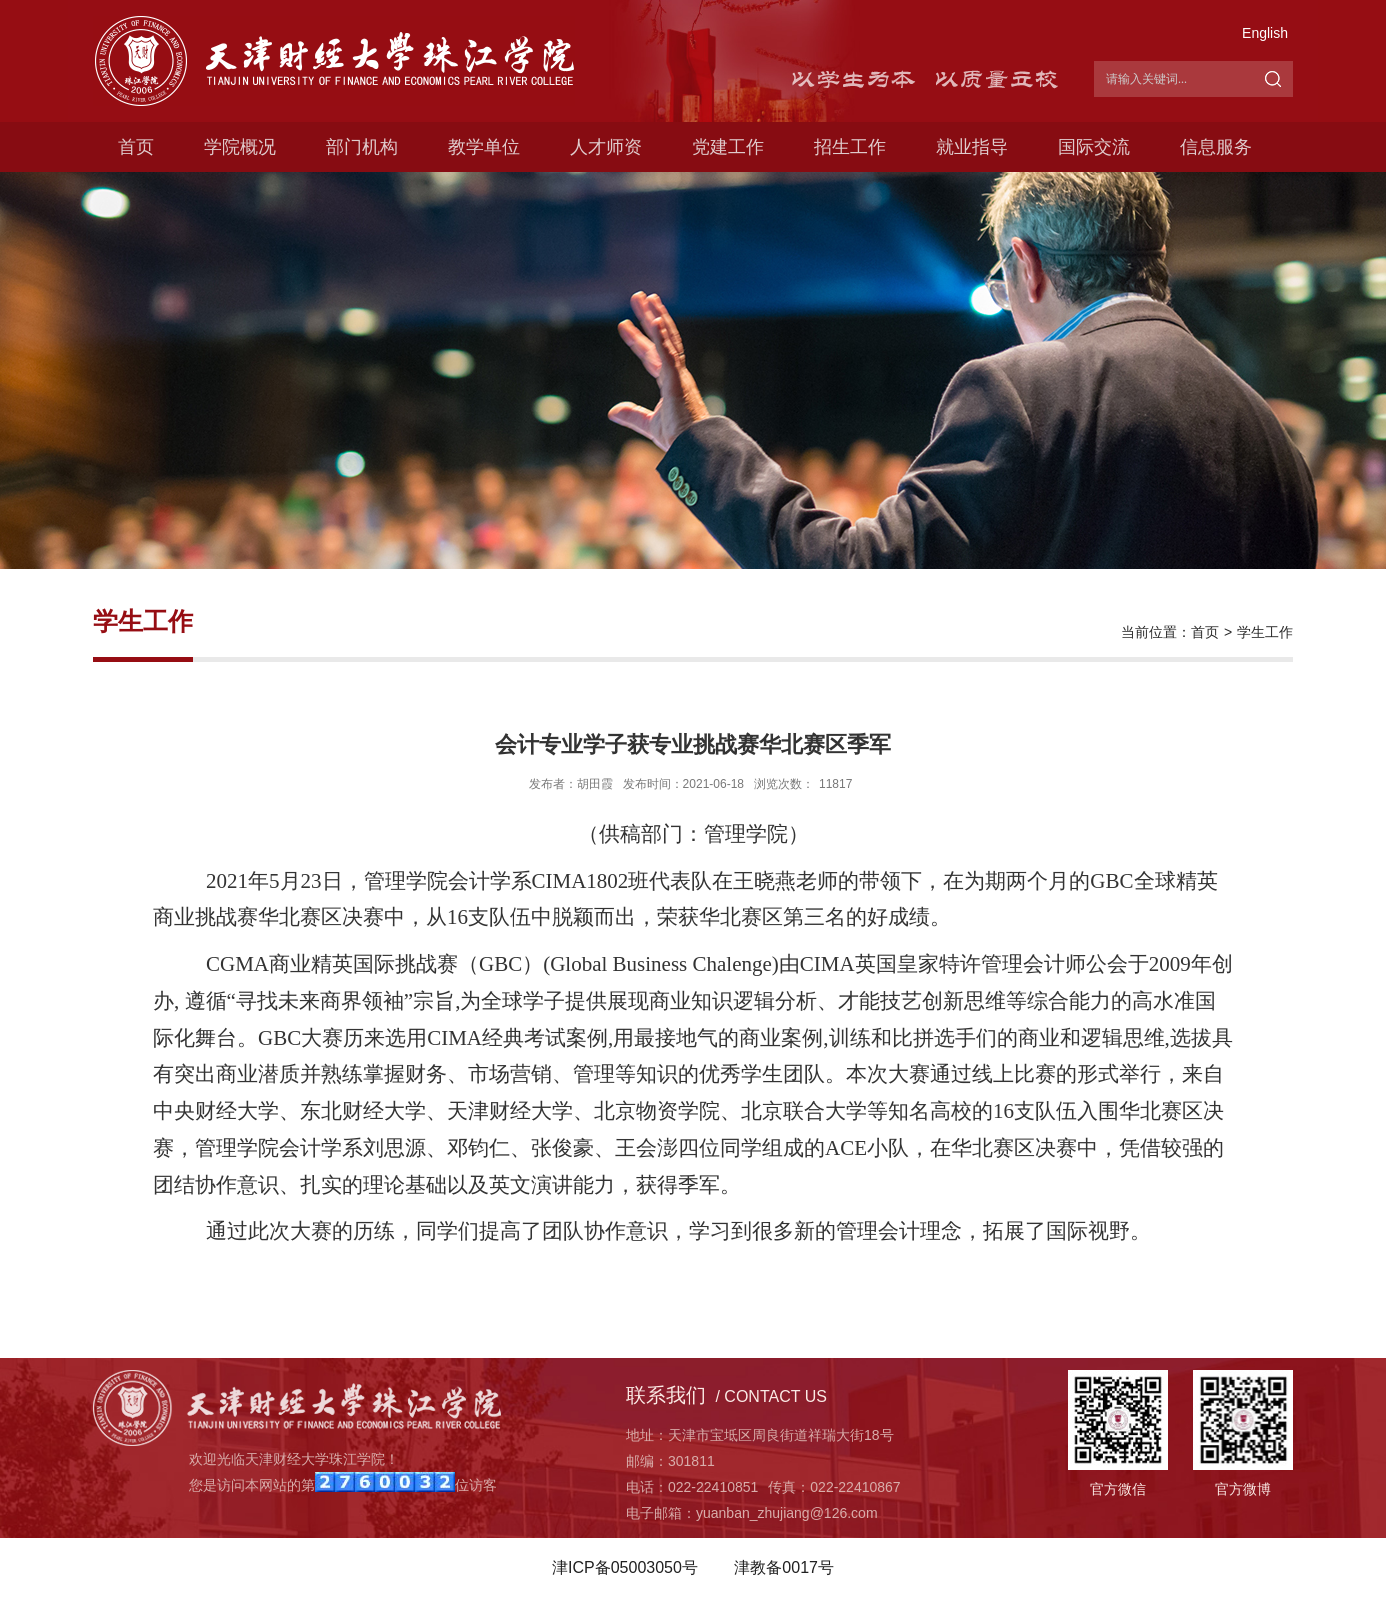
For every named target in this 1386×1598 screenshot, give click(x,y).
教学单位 (484, 147)
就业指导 (972, 147)
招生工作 (850, 147)
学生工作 (1265, 632)
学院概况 (240, 147)
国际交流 (1094, 147)
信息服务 (1216, 147)
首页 (136, 147)
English (1265, 33)
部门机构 (362, 147)
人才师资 (606, 147)
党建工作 (728, 147)
